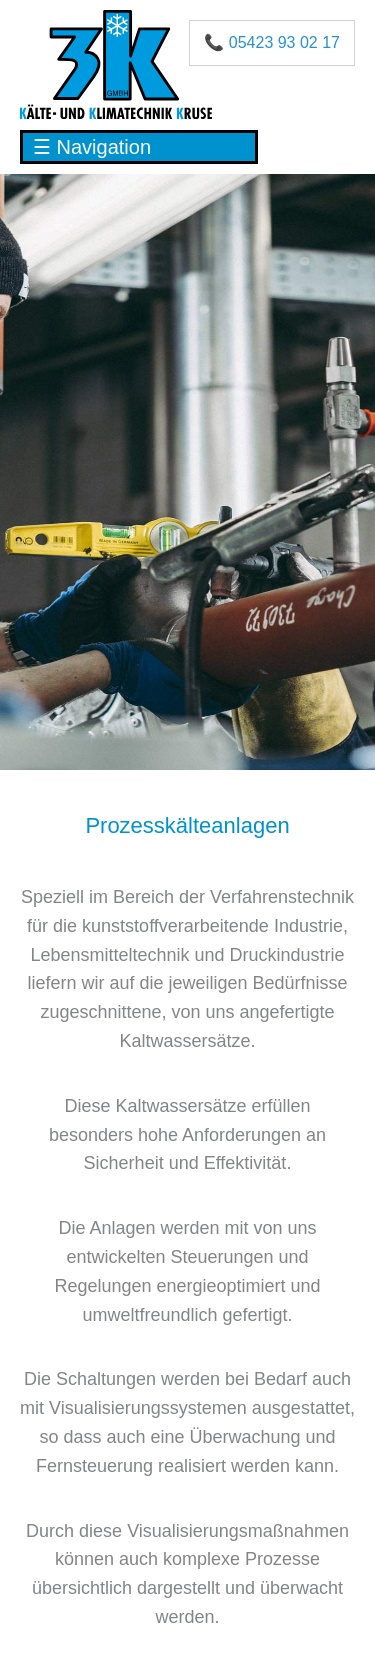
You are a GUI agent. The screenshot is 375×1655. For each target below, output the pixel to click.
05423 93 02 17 (284, 42)
